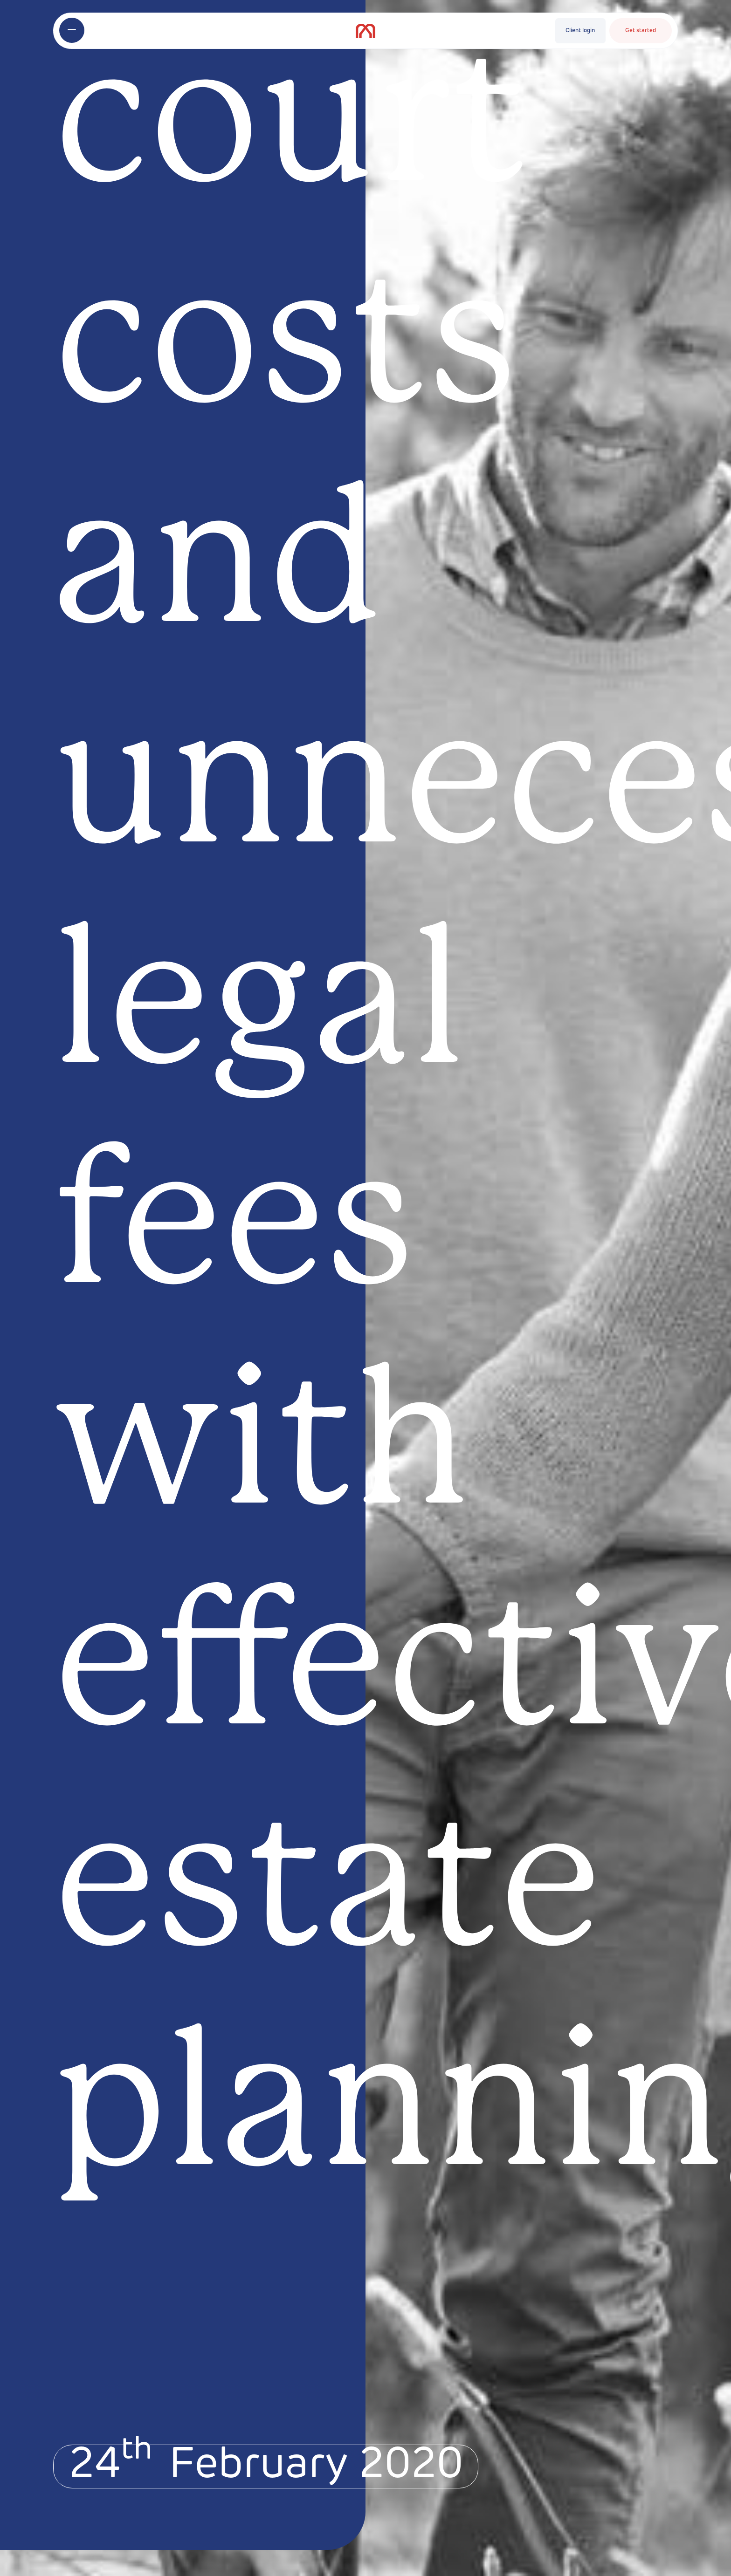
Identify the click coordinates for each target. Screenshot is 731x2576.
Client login (580, 31)
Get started (640, 31)
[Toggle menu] (71, 30)
